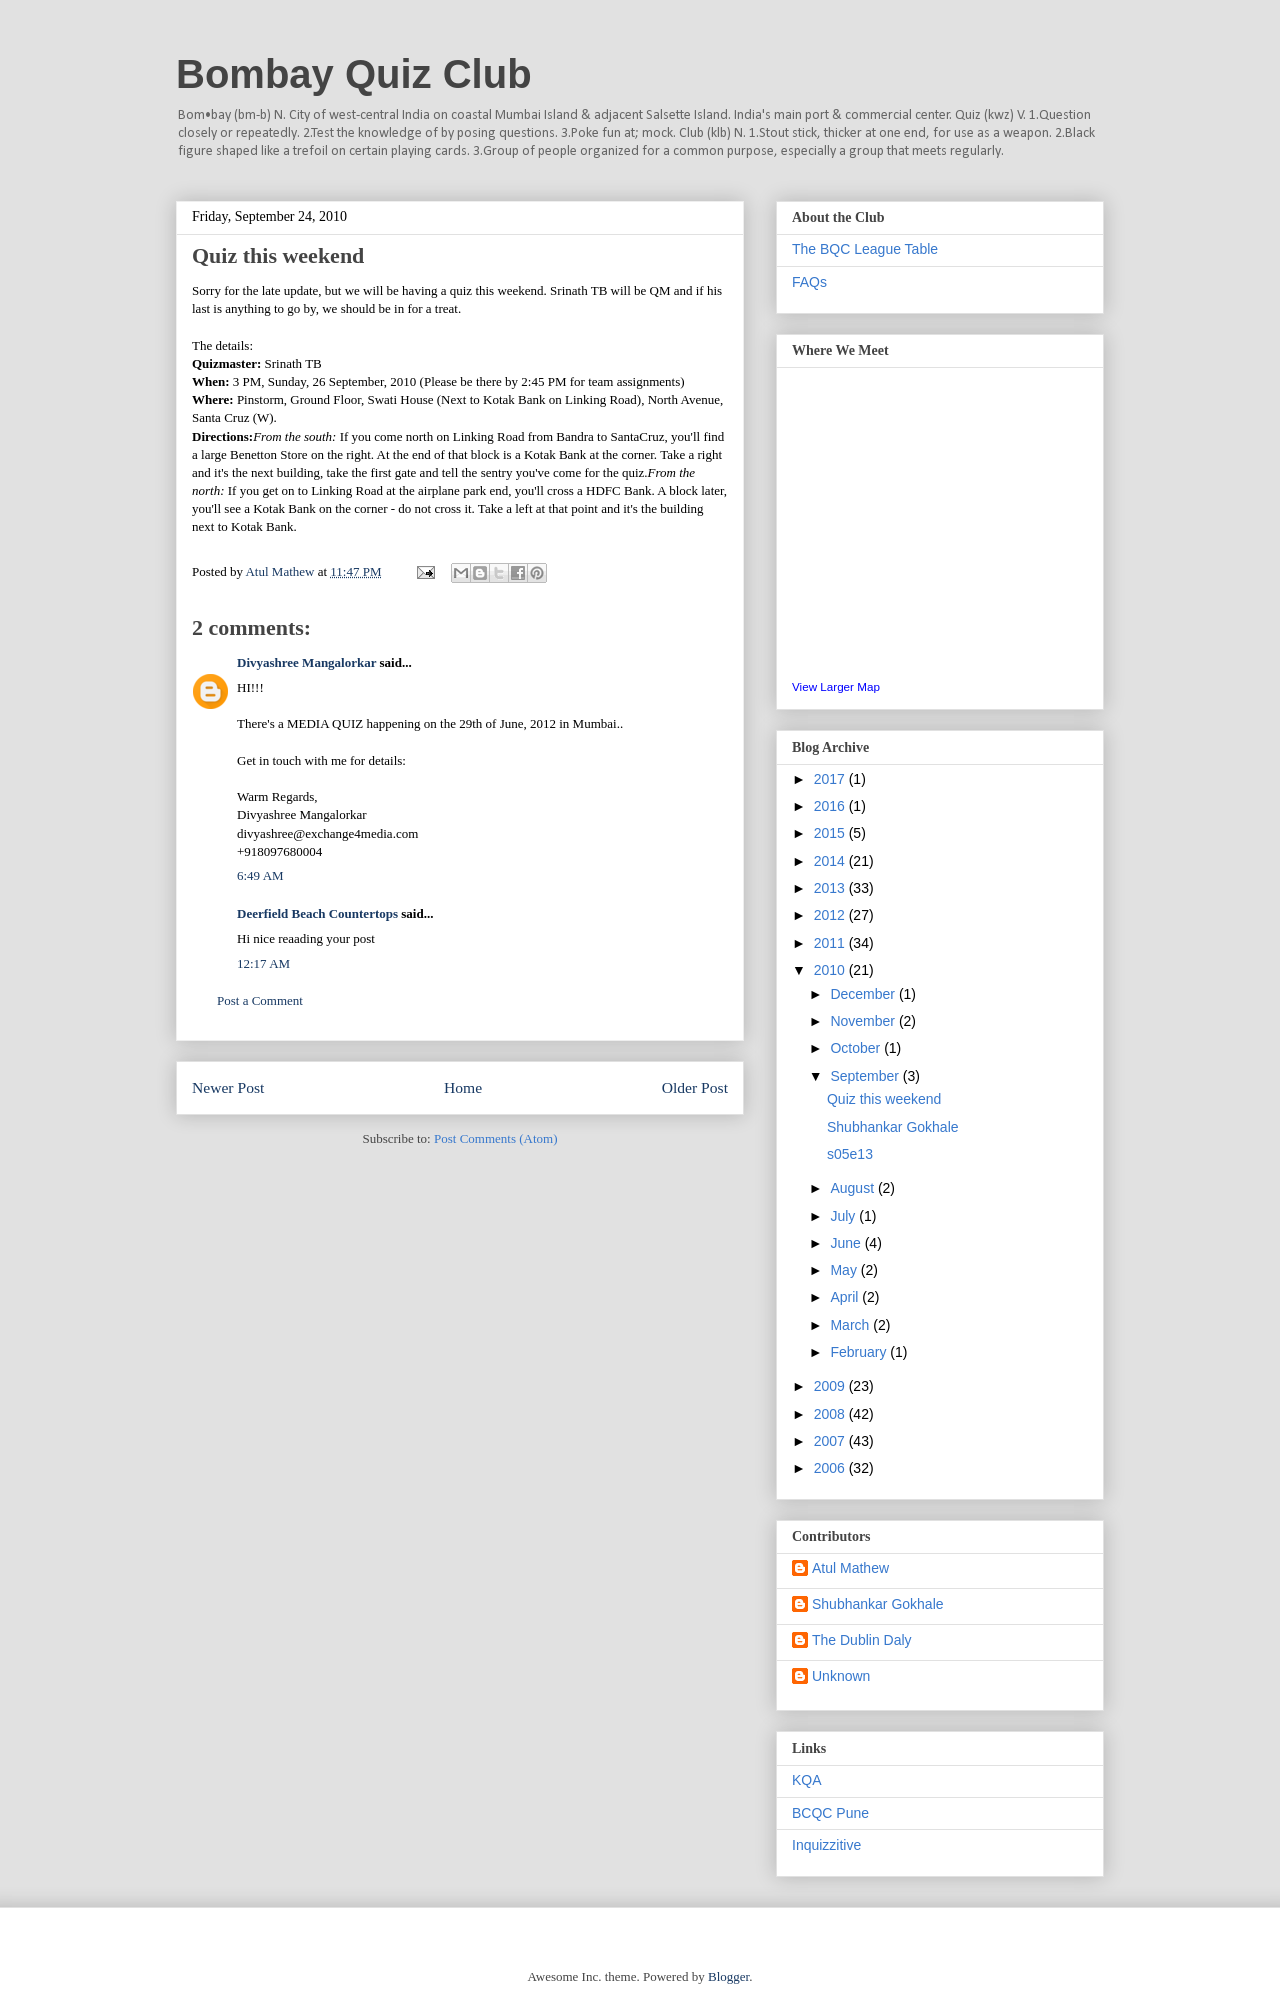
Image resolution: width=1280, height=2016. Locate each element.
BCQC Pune (830, 1813)
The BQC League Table (865, 249)
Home (463, 1087)
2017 (831, 779)
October (857, 1048)
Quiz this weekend (884, 1099)
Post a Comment (260, 1000)
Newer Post (228, 1087)
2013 (831, 888)
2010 (831, 970)
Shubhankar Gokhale (893, 1127)
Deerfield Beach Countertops (317, 913)
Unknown (841, 1676)
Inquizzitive (826, 1845)
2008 (831, 1414)
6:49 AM (260, 875)
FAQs (809, 282)
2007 (831, 1441)
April (846, 1297)
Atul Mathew (850, 1568)
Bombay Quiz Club (354, 74)
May (845, 1270)
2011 (831, 943)
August (853, 1188)
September (866, 1076)
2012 (831, 915)
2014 (831, 861)
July (844, 1216)
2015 (831, 833)
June (847, 1243)
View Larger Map (836, 686)
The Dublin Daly (862, 1640)
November (864, 1021)
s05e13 (850, 1154)
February (860, 1352)
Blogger (728, 1976)
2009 (831, 1386)
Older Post (695, 1087)
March (851, 1325)
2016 (831, 806)
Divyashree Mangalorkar (306, 662)
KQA (807, 1780)
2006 (831, 1468)
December (864, 994)
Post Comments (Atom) (496, 1138)
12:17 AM (263, 963)
